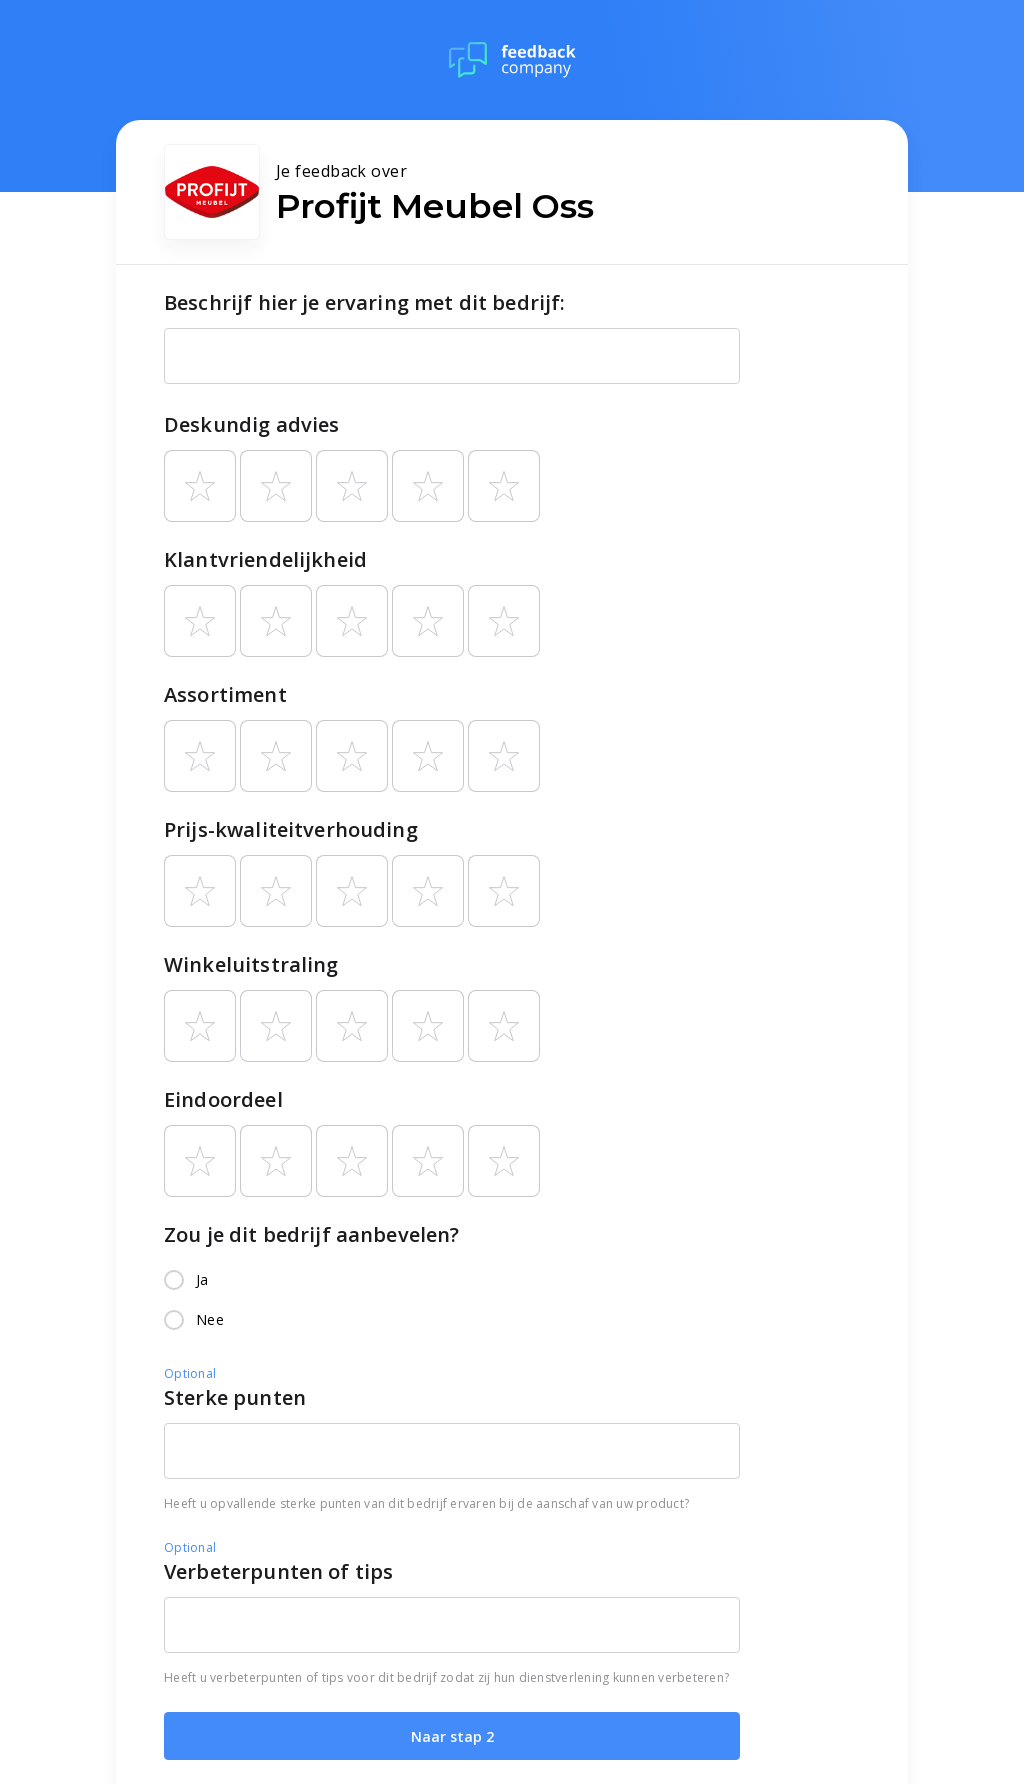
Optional (190, 1373)
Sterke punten (235, 1397)
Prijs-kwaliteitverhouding (291, 829)
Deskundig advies (251, 424)
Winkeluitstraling (251, 964)
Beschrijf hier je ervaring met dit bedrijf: (364, 302)
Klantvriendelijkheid (265, 559)
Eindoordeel (223, 1099)
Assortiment (225, 694)
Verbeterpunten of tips (278, 1571)
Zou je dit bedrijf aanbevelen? (312, 1234)
